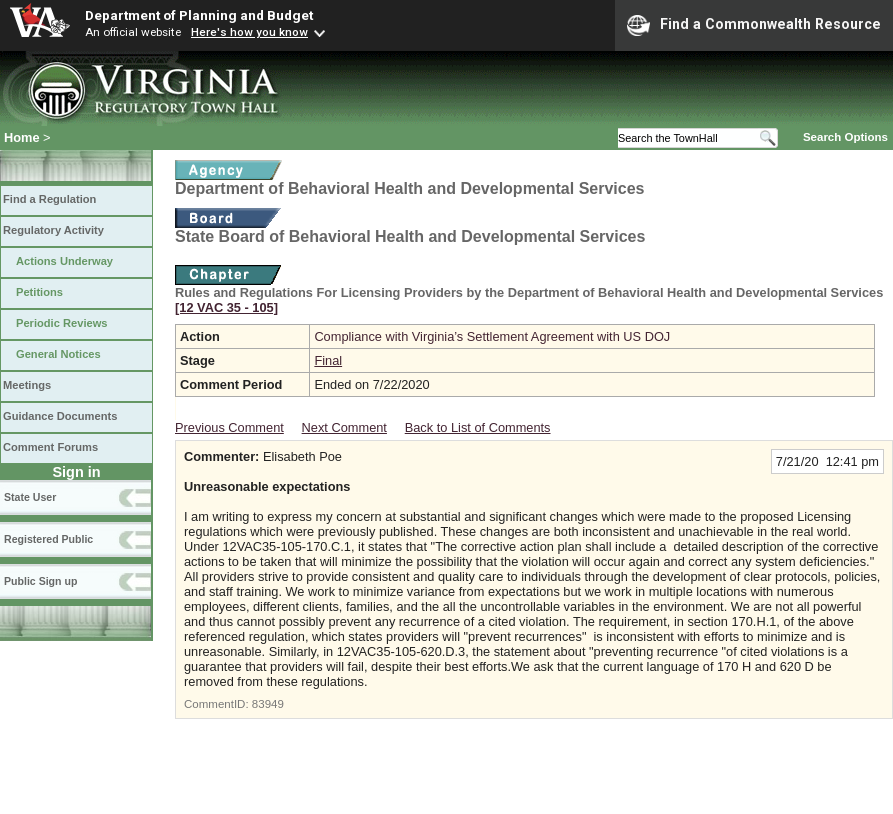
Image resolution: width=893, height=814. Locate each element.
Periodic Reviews (62, 323)
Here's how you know (249, 32)
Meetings (27, 385)
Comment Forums (50, 447)
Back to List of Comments (478, 427)
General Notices (58, 354)
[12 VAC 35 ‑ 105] (226, 307)
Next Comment (344, 427)
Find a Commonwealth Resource (754, 25)
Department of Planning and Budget (199, 15)
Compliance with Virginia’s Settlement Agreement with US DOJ (492, 336)
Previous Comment (229, 427)
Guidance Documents (60, 416)
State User (30, 497)
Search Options (845, 137)
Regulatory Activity (53, 230)
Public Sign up (40, 581)
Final (328, 360)
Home (22, 137)
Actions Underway (64, 261)
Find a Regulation (49, 199)
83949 (268, 704)
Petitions (39, 292)
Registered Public (48, 539)
